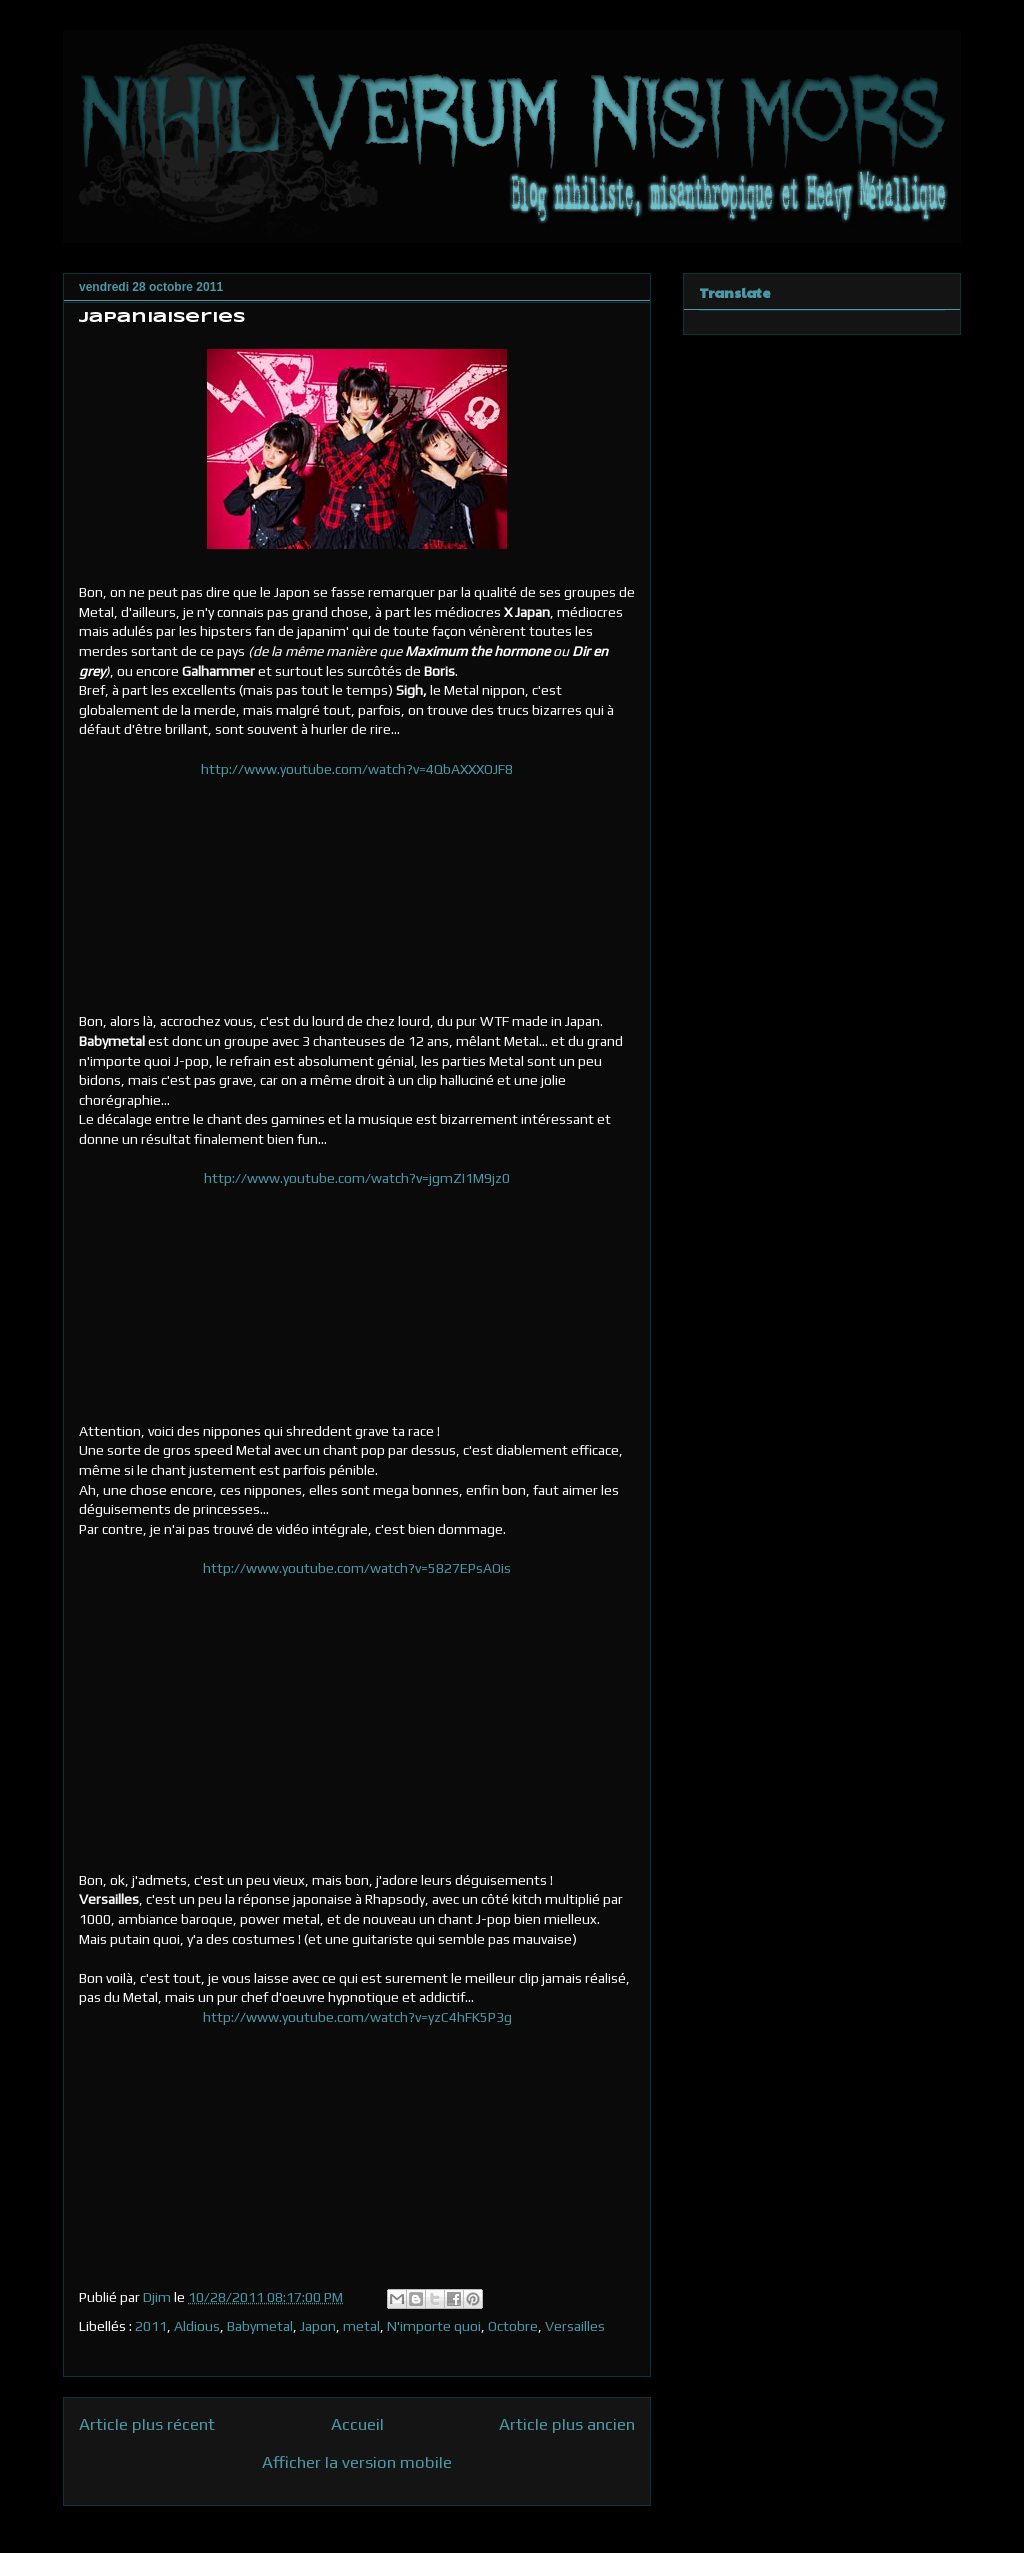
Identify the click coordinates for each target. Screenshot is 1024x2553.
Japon (318, 2326)
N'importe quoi (434, 2326)
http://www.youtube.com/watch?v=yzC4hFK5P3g (357, 2017)
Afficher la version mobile (357, 2462)
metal (361, 2326)
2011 (151, 2326)
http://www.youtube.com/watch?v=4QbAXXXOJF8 (357, 769)
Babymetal (260, 2326)
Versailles (575, 2326)
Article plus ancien (567, 2424)
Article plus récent (147, 2424)
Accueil (357, 2424)
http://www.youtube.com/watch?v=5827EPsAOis (357, 1568)
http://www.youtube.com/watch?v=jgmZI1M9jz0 (357, 1178)
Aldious (197, 2326)
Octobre (513, 2326)
